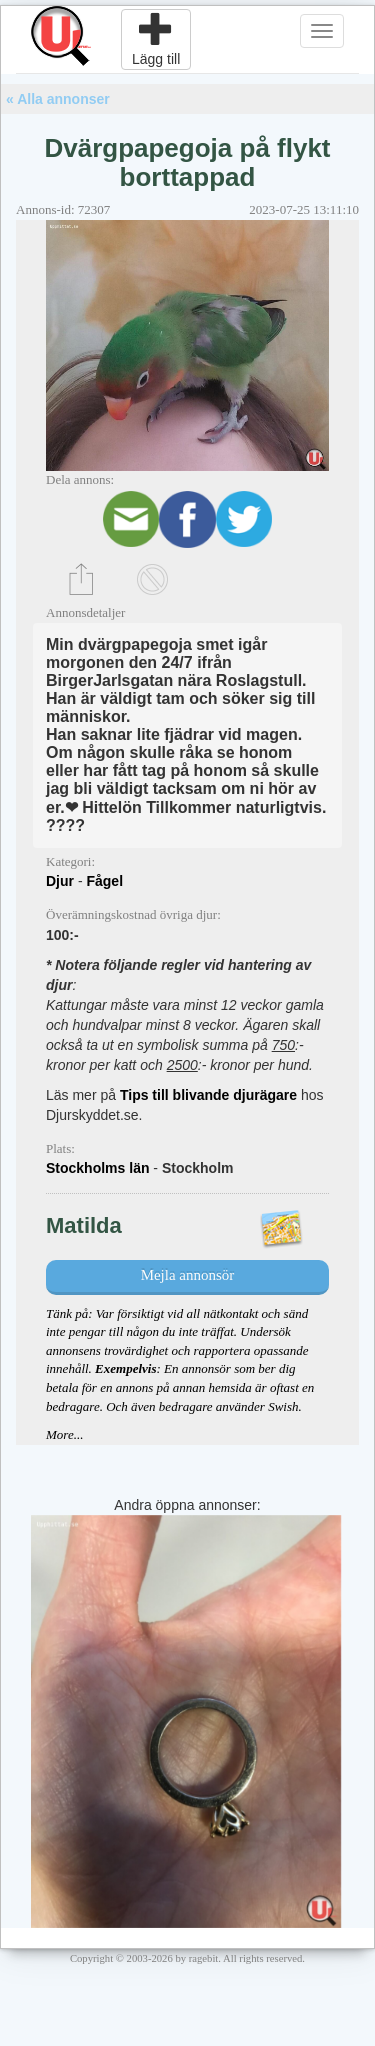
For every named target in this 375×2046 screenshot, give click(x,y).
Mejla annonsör (188, 1275)
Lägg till (156, 39)
